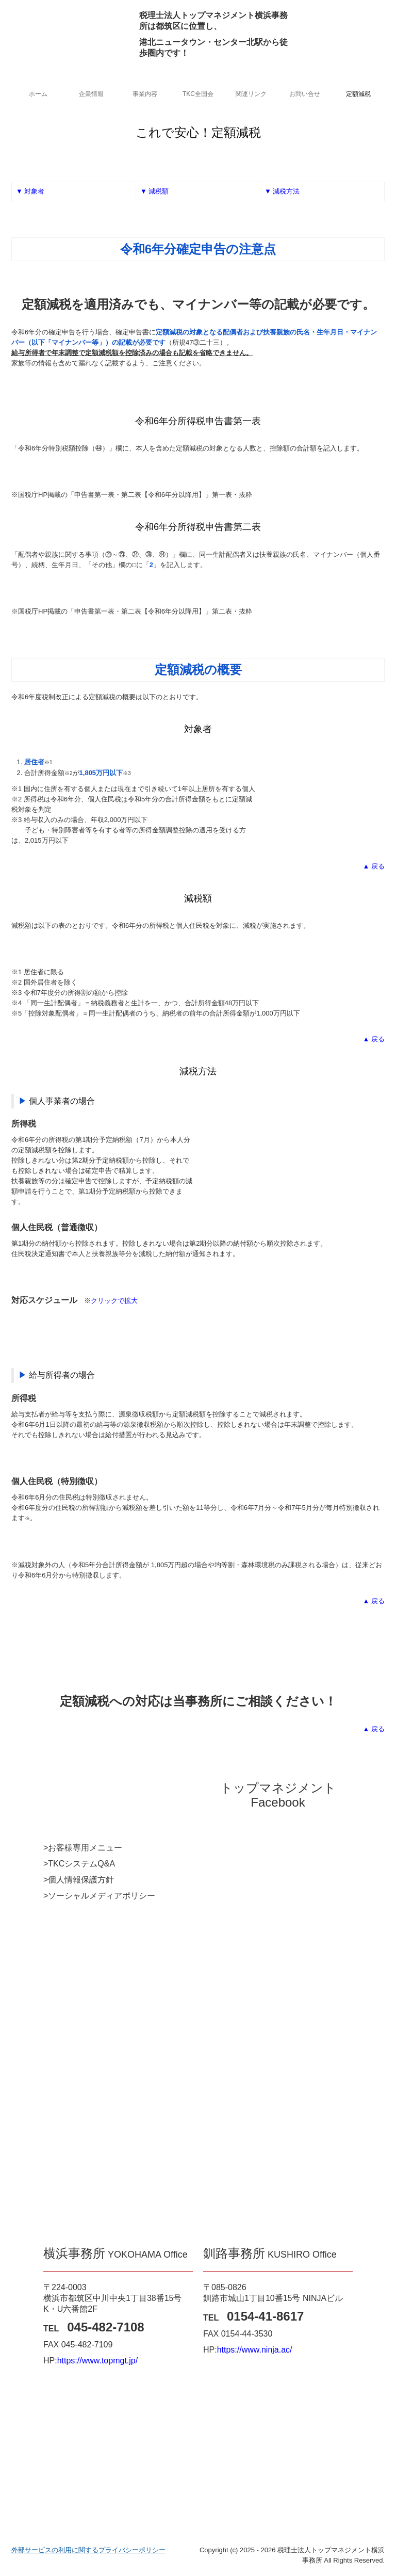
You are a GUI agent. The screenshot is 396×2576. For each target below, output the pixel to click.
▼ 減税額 (154, 191)
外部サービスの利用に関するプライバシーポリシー (88, 2550)
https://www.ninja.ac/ (254, 2349)
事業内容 (145, 94)
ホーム (38, 94)
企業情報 (91, 94)
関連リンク (251, 94)
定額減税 (358, 94)
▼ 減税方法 (282, 191)
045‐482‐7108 (105, 2327)
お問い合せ (304, 94)
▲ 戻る (374, 866)
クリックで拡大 (114, 1301)
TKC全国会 (198, 94)
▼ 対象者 (30, 191)
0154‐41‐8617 (265, 2316)
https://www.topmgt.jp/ (97, 2360)
